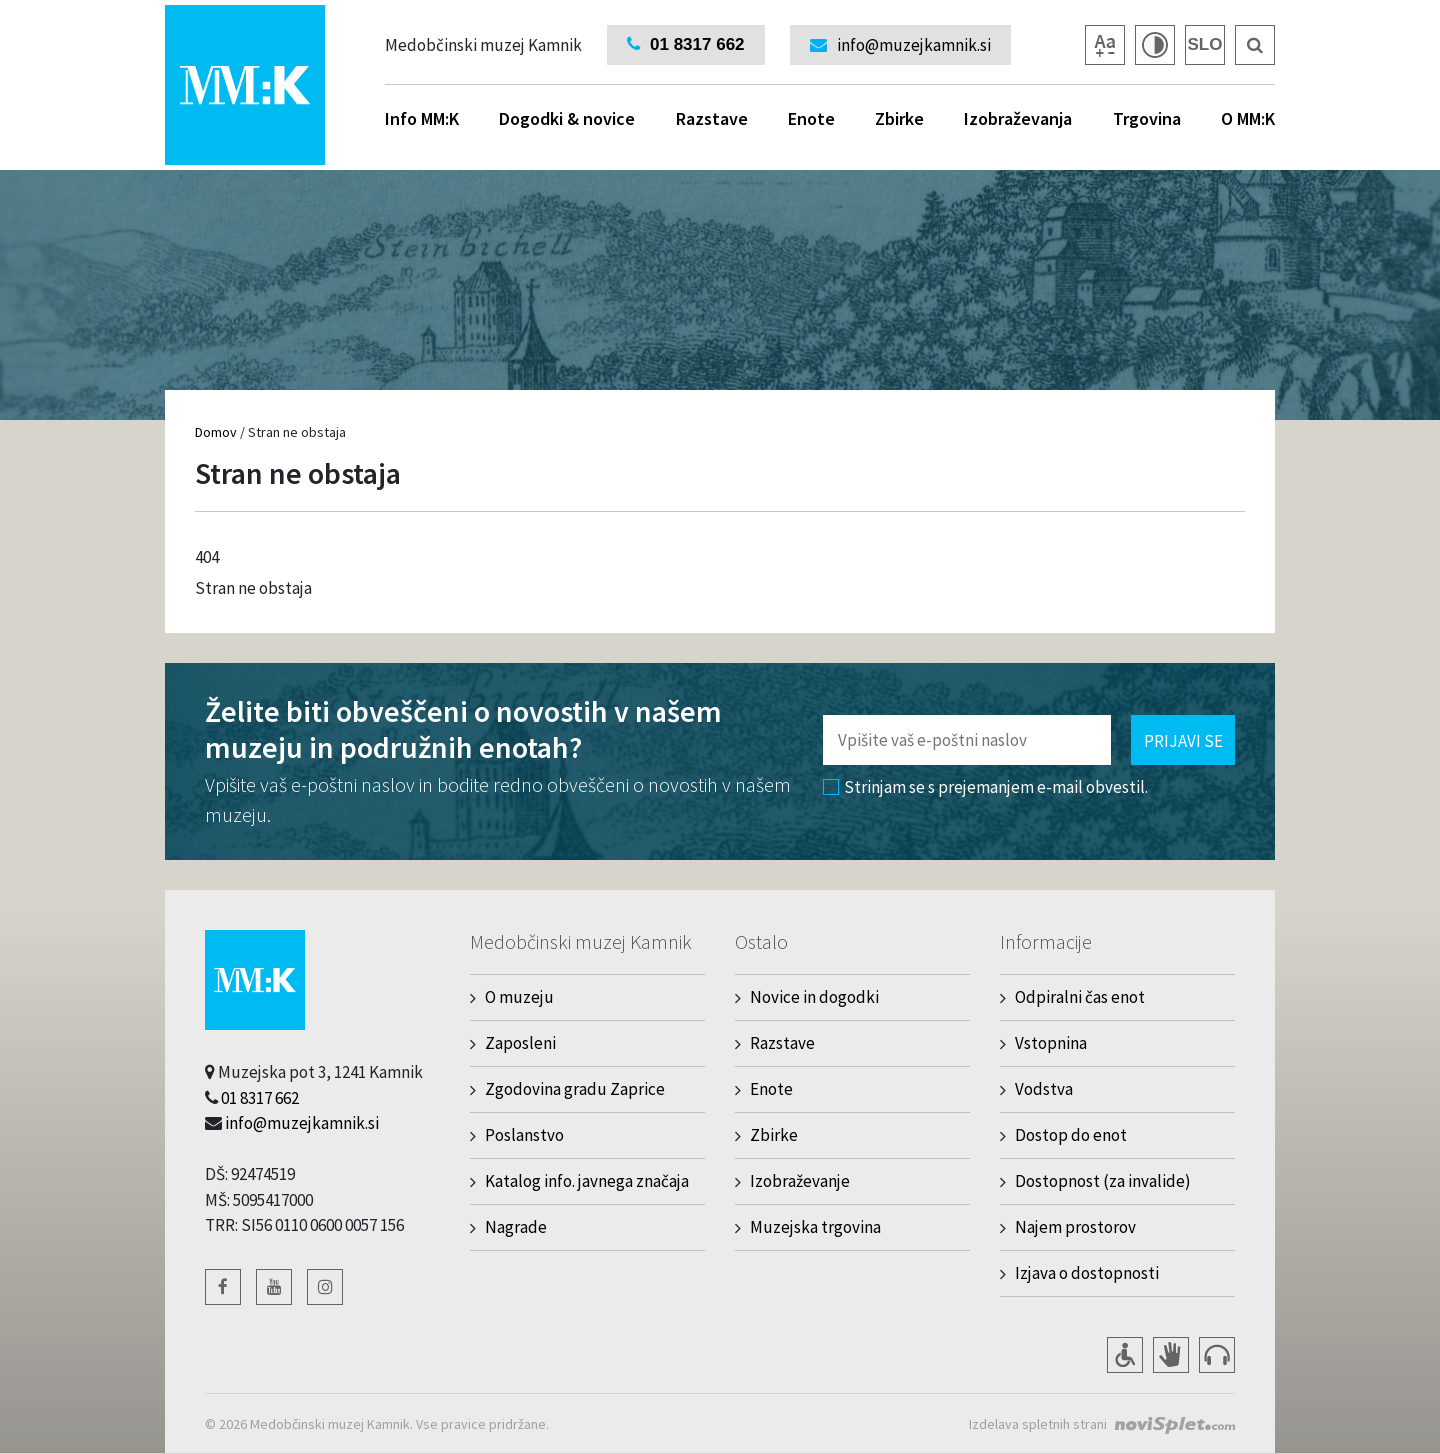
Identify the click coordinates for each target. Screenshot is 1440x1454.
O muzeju (519, 997)
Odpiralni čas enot (1080, 997)
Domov (216, 432)
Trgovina (1147, 118)
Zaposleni (520, 1043)
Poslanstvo (524, 1135)
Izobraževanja (1018, 118)
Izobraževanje (800, 1181)
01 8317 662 (260, 1098)
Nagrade (516, 1227)
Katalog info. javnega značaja (587, 1181)
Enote (811, 118)
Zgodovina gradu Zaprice (575, 1089)
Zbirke (899, 118)
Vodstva (1044, 1089)
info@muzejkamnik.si (302, 1123)
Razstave (712, 118)
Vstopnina (1051, 1043)
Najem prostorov (1075, 1227)
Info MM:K (422, 118)
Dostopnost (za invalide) (1103, 1181)
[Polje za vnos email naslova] (967, 740)
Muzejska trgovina (815, 1227)
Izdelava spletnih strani (1038, 1424)
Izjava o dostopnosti (1087, 1273)
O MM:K (1248, 118)
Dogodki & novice (567, 118)
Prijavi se (1183, 741)
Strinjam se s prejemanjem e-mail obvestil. (985, 787)
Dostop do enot (1071, 1135)
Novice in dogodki (814, 997)
